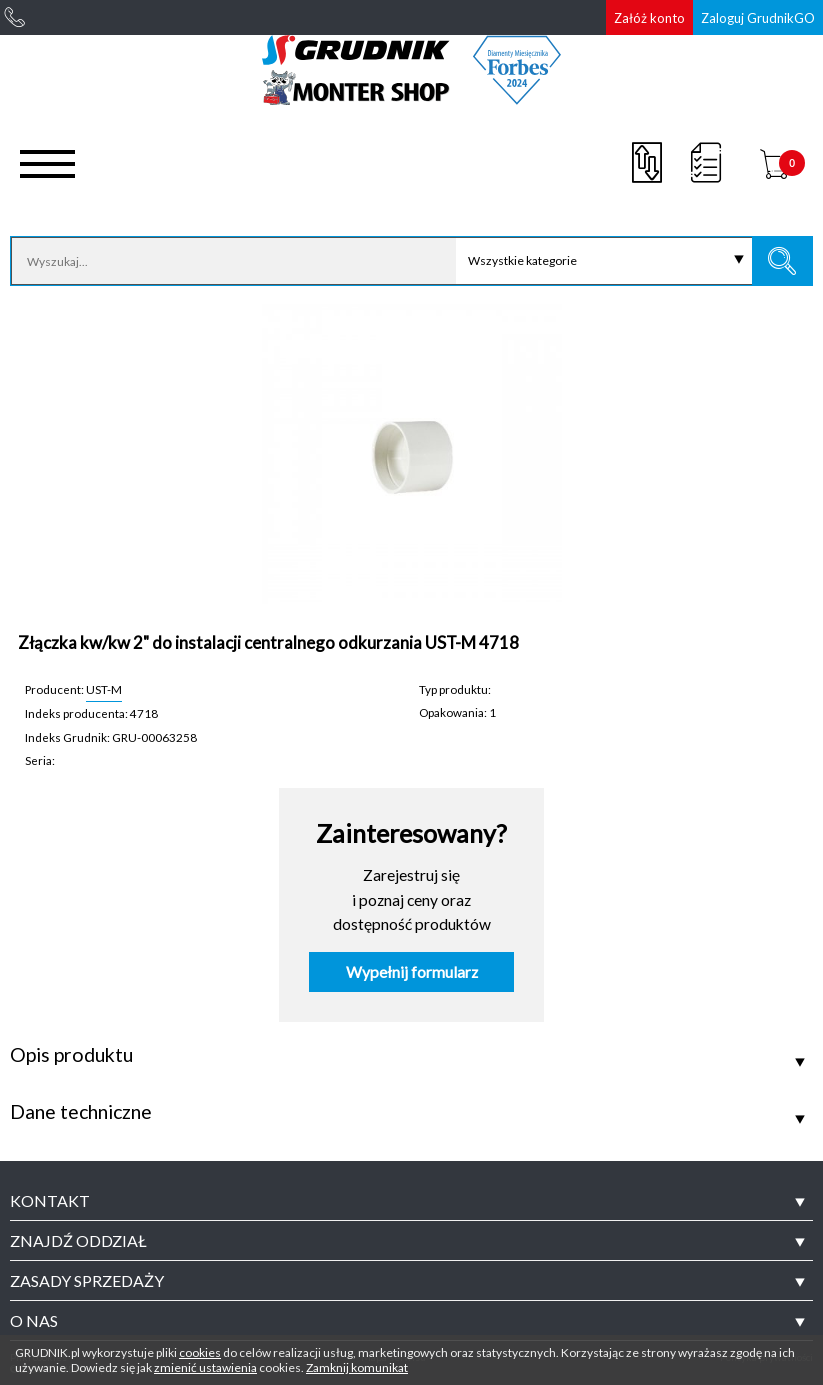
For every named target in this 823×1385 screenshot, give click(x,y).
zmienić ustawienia (205, 1367)
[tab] (411, 1201)
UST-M (104, 689)
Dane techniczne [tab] (81, 1112)
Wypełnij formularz (412, 972)
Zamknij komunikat (357, 1367)
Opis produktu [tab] (71, 1055)
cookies (200, 1352)
